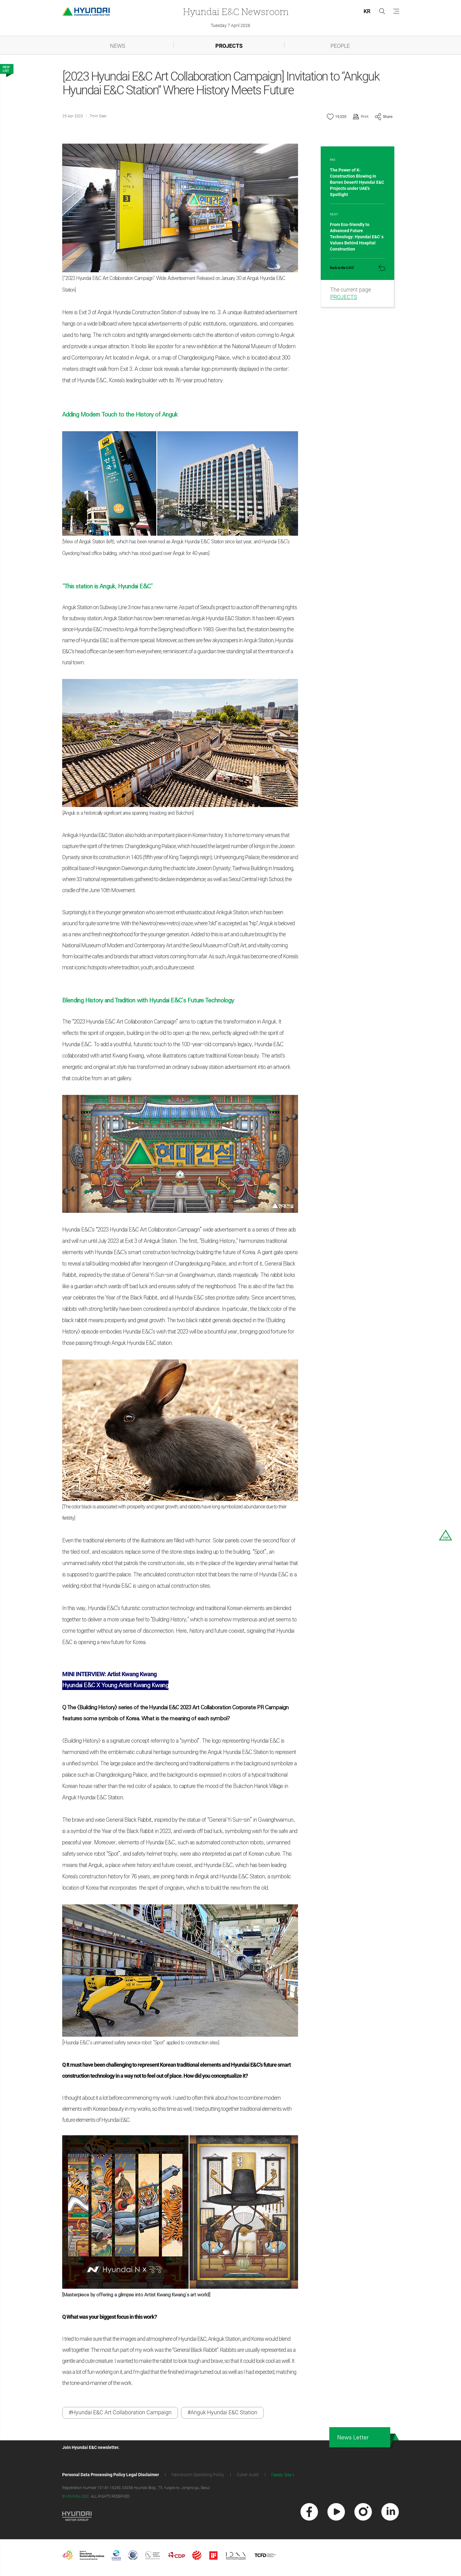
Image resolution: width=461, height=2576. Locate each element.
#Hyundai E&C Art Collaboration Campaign (120, 2413)
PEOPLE (340, 46)
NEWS (117, 46)
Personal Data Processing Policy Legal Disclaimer (110, 2476)
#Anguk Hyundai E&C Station (222, 2413)
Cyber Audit (248, 2476)
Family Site (281, 2476)
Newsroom (236, 11)
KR (367, 11)
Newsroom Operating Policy (198, 2476)
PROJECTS (229, 46)
